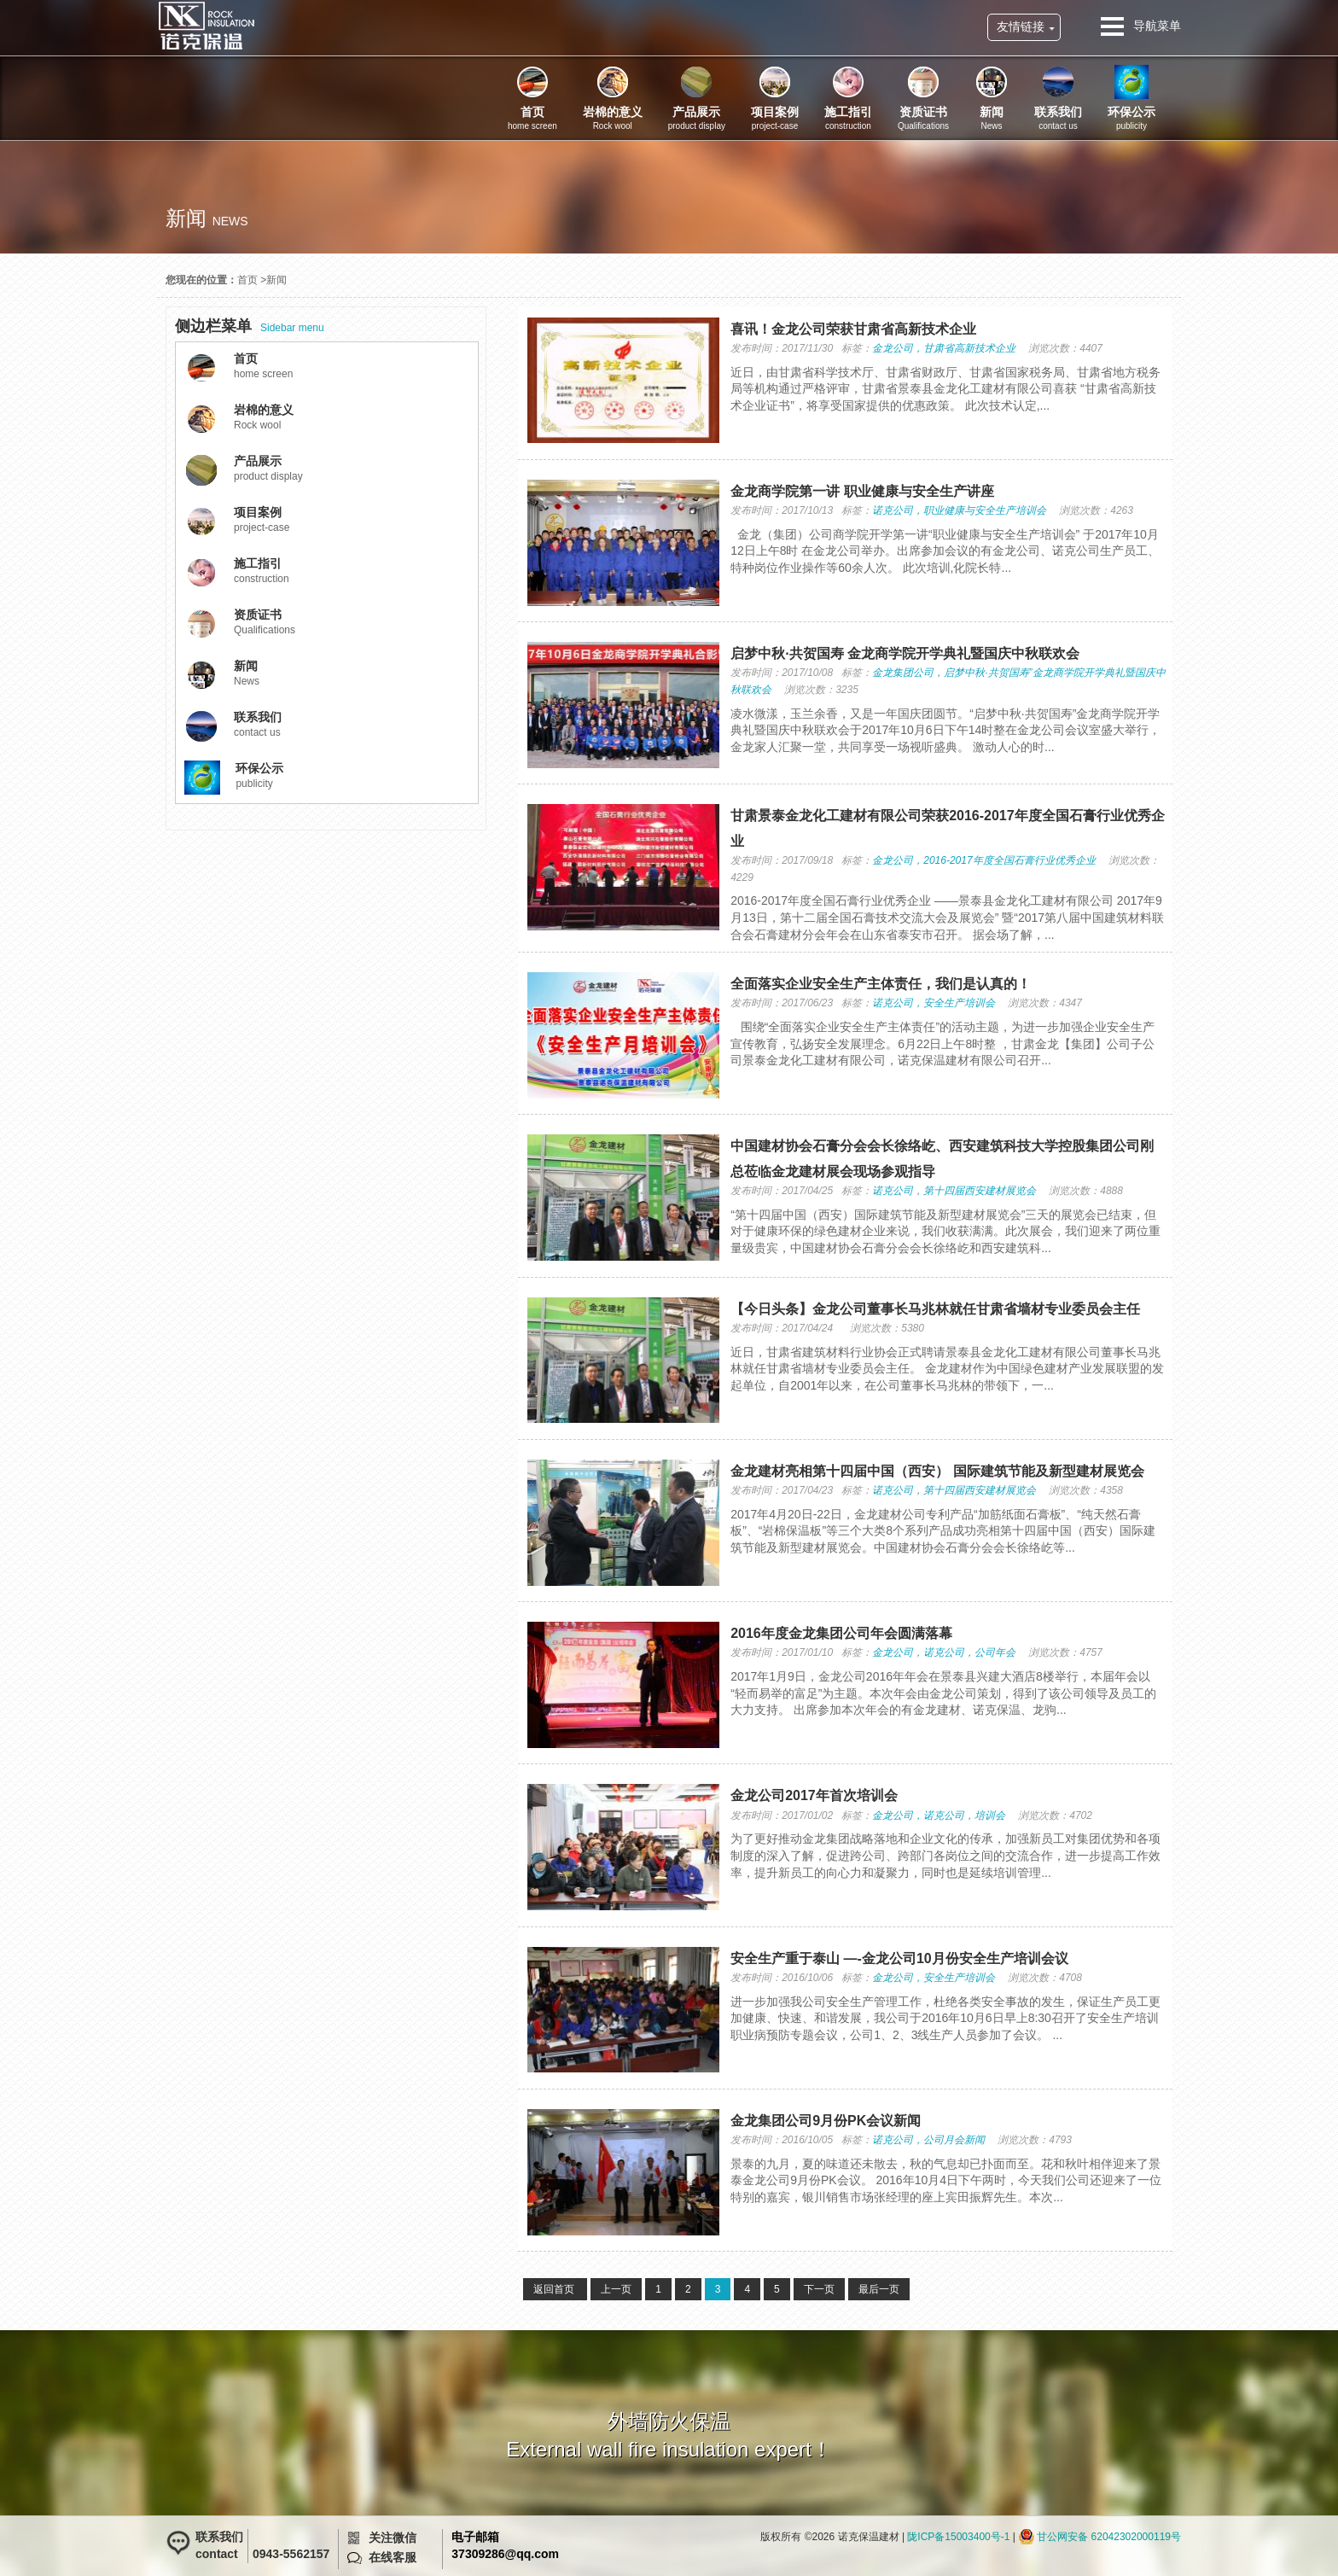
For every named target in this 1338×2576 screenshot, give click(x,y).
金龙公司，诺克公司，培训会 (938, 1815)
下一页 (819, 2289)
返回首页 (555, 2289)
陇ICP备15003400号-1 (958, 2537)
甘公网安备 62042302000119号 (1109, 2537)
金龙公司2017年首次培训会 (814, 1795)
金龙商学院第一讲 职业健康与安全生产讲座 (861, 491)
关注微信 (392, 2537)
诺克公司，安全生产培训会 (933, 1003)
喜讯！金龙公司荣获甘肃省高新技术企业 (853, 329)
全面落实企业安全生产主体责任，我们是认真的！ (880, 983)
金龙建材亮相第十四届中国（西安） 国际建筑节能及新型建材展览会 (936, 1471)
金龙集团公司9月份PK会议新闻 (825, 2120)
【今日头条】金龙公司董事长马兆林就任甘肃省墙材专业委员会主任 (935, 1309)
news (230, 221)
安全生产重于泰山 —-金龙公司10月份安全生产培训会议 (899, 1958)
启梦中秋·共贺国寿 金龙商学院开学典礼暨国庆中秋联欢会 (904, 653)
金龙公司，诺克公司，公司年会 (943, 1652)
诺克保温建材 (206, 25)
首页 (247, 280)
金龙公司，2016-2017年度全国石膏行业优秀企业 (983, 860)
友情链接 (1020, 26)
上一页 (616, 2289)
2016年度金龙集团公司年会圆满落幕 (841, 1633)
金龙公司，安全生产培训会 (933, 1978)
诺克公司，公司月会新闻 (928, 2140)
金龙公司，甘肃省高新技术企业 (943, 348)
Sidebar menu (249, 326)
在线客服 (392, 2557)
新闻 (276, 280)
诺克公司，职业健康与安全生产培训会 (959, 510)
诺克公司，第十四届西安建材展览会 (954, 1191)
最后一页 (878, 2289)
